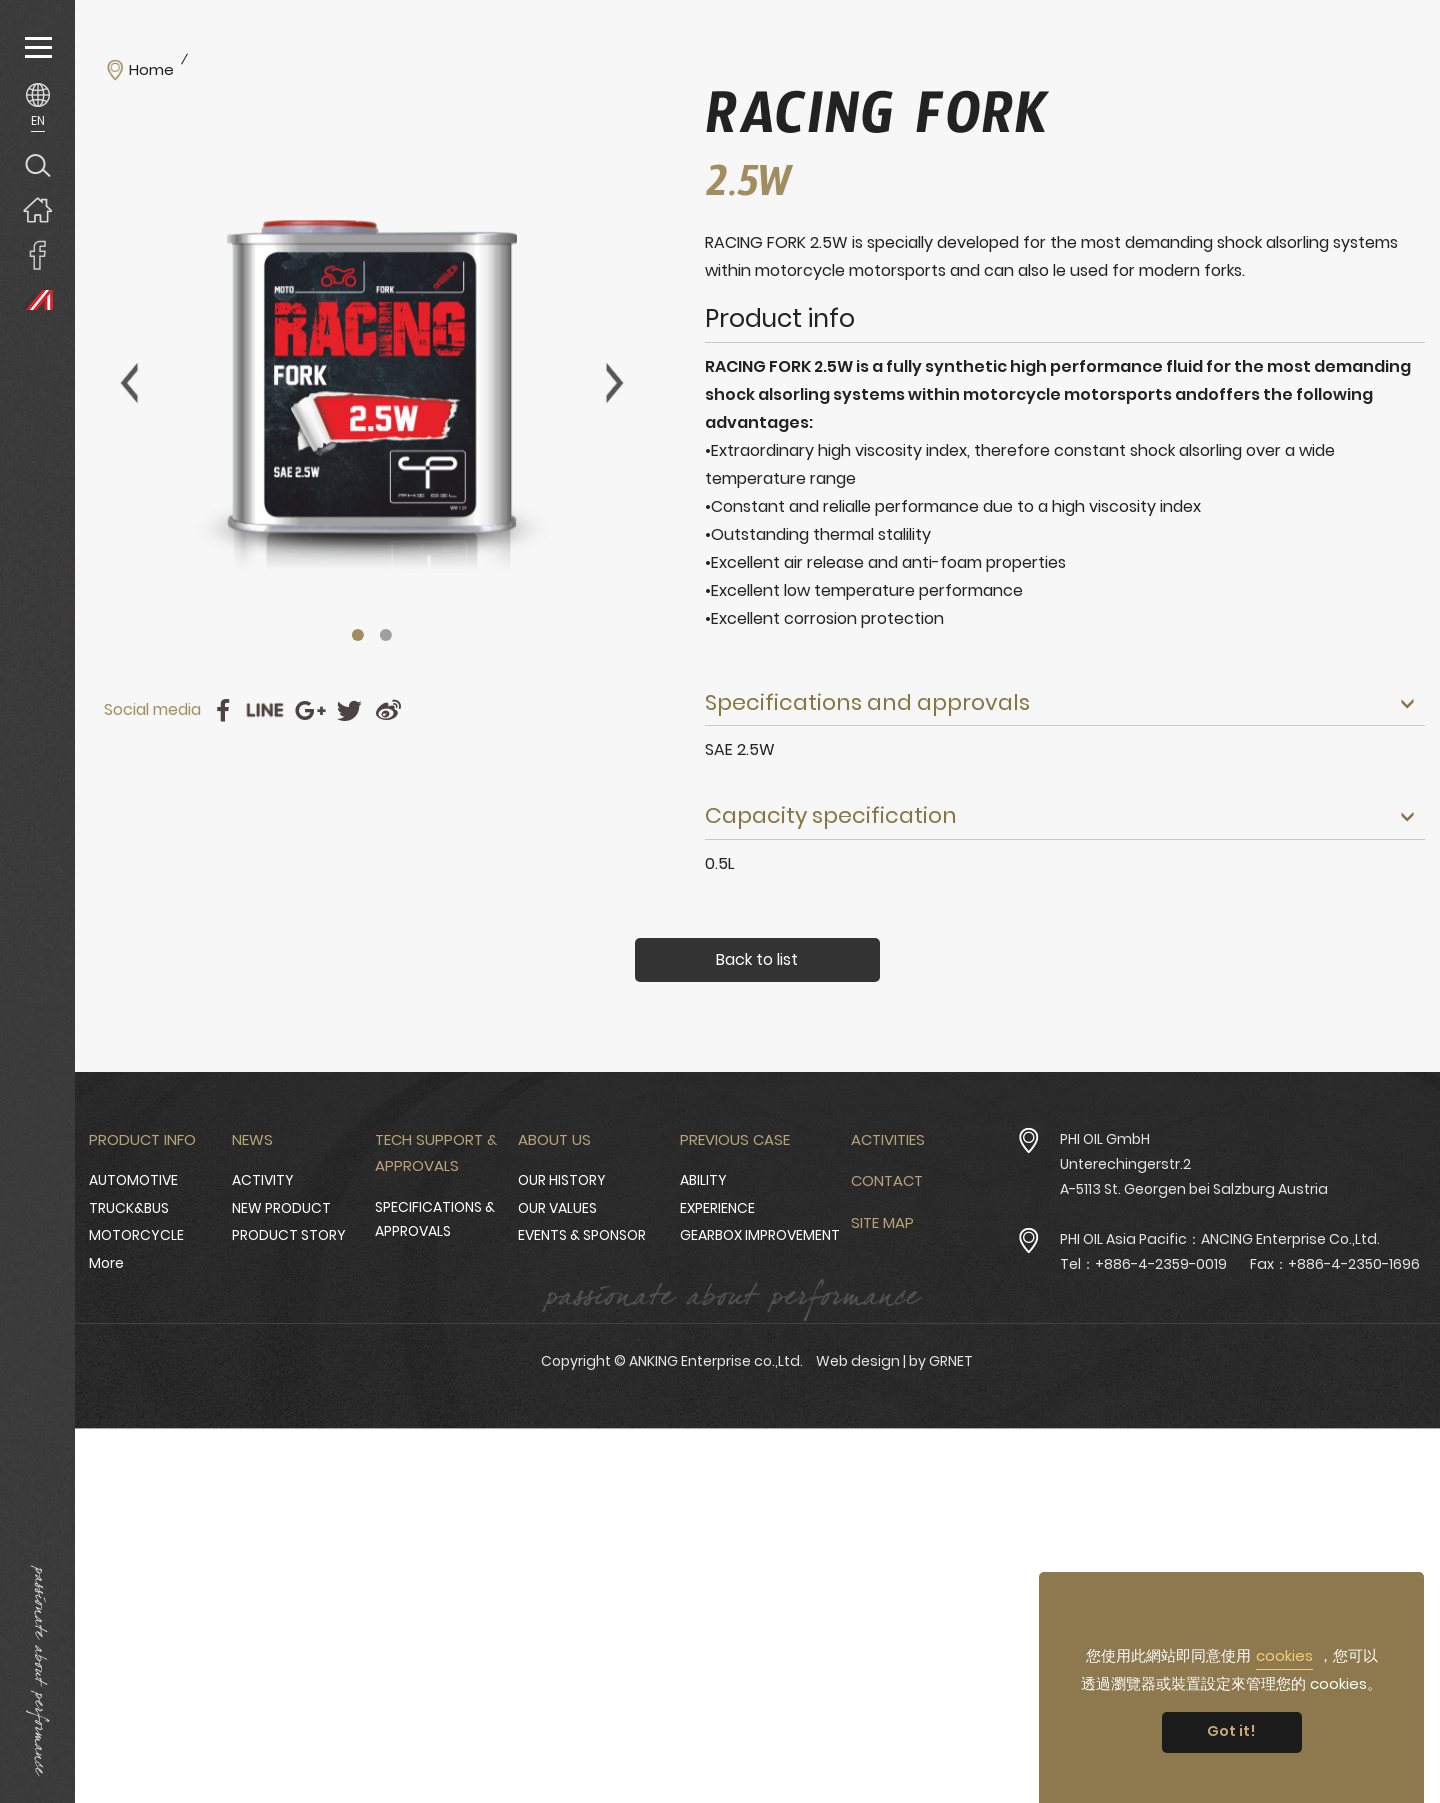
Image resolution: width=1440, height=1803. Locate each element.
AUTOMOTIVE (133, 1180)
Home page (37, 209)
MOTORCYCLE (136, 1235)
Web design (858, 1361)
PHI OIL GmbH (1105, 1139)
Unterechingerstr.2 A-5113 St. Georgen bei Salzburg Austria (1194, 1176)
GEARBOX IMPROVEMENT (760, 1235)
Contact (887, 1180)
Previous (129, 383)
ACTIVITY (263, 1180)
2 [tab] (386, 635)
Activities (888, 1139)
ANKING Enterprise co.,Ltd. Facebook (37, 254)
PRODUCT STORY (289, 1235)
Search (37, 164)
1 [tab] (358, 635)
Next (615, 383)
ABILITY (703, 1180)
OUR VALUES (557, 1208)
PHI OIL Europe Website (37, 299)
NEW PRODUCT (281, 1208)
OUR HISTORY (562, 1180)
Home (151, 70)
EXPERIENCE (717, 1208)
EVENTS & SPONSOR (582, 1235)
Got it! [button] (1231, 1731)
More (106, 1263)
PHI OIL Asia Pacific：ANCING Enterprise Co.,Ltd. (1220, 1239)
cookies (1284, 1655)
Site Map (882, 1222)
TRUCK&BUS (129, 1208)
